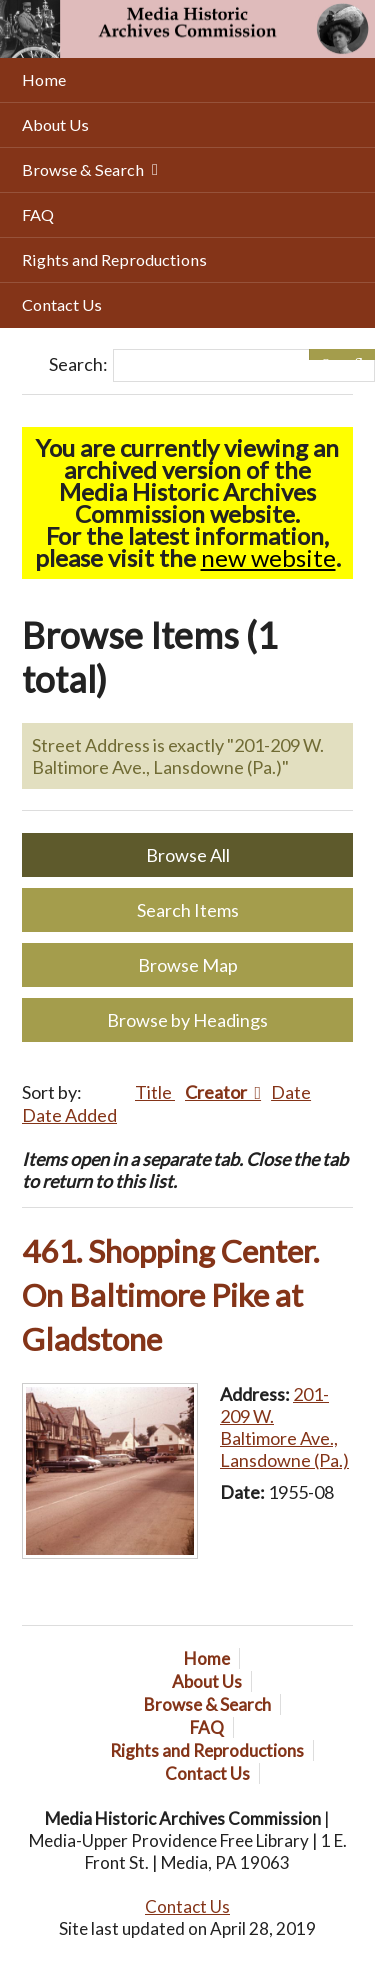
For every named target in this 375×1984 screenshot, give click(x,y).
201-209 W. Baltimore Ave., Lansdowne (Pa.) (284, 1427)
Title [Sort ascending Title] (155, 1092)
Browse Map (188, 965)
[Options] (325, 354)
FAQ (38, 214)
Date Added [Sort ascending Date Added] (69, 1115)
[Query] (244, 365)
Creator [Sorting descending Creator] (217, 1092)
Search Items (188, 910)
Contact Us (62, 304)
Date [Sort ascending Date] (291, 1092)
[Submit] (358, 354)
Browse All (188, 855)
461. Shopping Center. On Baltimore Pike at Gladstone (170, 1295)
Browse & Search (83, 169)
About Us (55, 124)
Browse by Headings (187, 1020)
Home (44, 79)
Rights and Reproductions (114, 259)
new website (268, 557)
